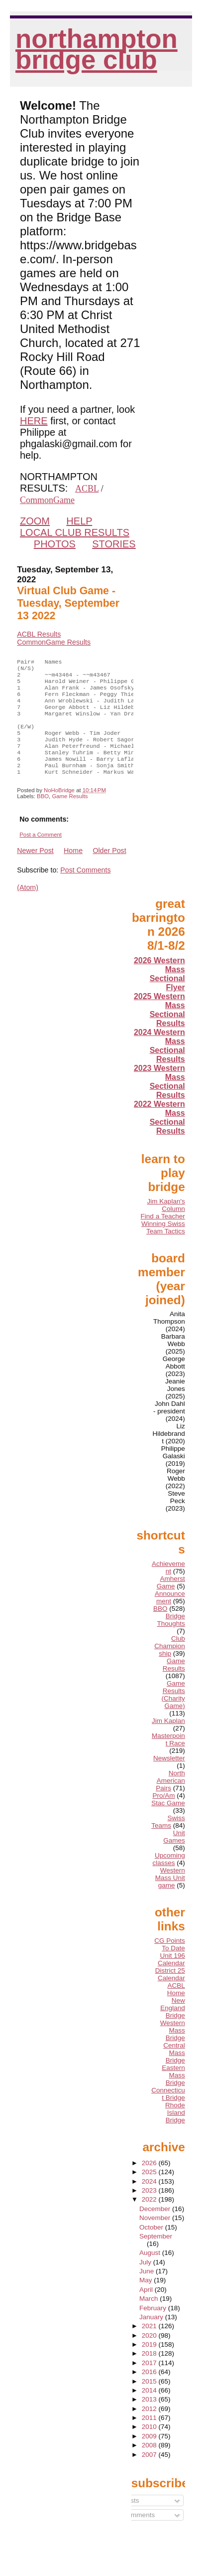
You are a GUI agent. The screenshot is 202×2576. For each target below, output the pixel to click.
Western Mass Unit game (170, 1898)
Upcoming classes (168, 1879)
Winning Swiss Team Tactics (163, 1247)
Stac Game (168, 1823)
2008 (150, 2465)
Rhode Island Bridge (175, 2132)
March (149, 2318)
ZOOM (35, 520)
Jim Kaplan (168, 1740)
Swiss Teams (168, 1841)
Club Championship (169, 1666)
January (152, 2337)
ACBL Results (39, 634)
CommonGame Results (54, 642)
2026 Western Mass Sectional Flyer (159, 994)
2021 (150, 2346)
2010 (150, 2446)
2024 (150, 2201)
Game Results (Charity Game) (173, 1714)
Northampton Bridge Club (96, 49)
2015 (150, 2401)
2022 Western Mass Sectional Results (159, 1137)
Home (73, 870)
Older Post (109, 870)
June (147, 2291)
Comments (134, 2535)
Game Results (70, 816)
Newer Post (35, 870)
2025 (150, 2192)
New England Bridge (172, 2028)
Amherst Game (171, 1602)
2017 (150, 2383)
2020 (150, 2355)
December (155, 2229)
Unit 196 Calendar (171, 1979)
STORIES (113, 543)
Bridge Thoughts (171, 1639)
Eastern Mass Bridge (173, 2095)
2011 (150, 2437)
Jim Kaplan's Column (166, 1224)
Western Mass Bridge (172, 2050)
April (147, 2309)
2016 (150, 2392)
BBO (43, 816)
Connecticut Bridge (168, 2113)
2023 (150, 2210)
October (152, 2247)
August (150, 2272)
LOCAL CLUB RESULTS (74, 532)
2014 (150, 2410)
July (146, 2282)
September (155, 2256)
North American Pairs (170, 1800)
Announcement (170, 1617)
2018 (150, 2373)
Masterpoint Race (168, 1759)
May (146, 2300)
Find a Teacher (163, 1236)
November (155, 2237)
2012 (150, 2428)
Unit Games (174, 1856)
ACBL (87, 489)
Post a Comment (40, 855)
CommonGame (47, 500)
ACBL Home (176, 2009)
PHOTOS (55, 543)
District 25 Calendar (170, 1994)
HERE (34, 420)
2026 (150, 2183)
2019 (150, 2364)
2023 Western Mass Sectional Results (159, 1101)
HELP (79, 520)
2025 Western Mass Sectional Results (159, 1029)
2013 (150, 2419)
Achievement (168, 1587)
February (153, 2328)
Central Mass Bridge (174, 2072)
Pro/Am (163, 1815)
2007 (150, 2474)
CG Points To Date (169, 1964)
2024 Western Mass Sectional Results (159, 1065)
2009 (150, 2456)
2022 (150, 2219)
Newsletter (169, 1778)
